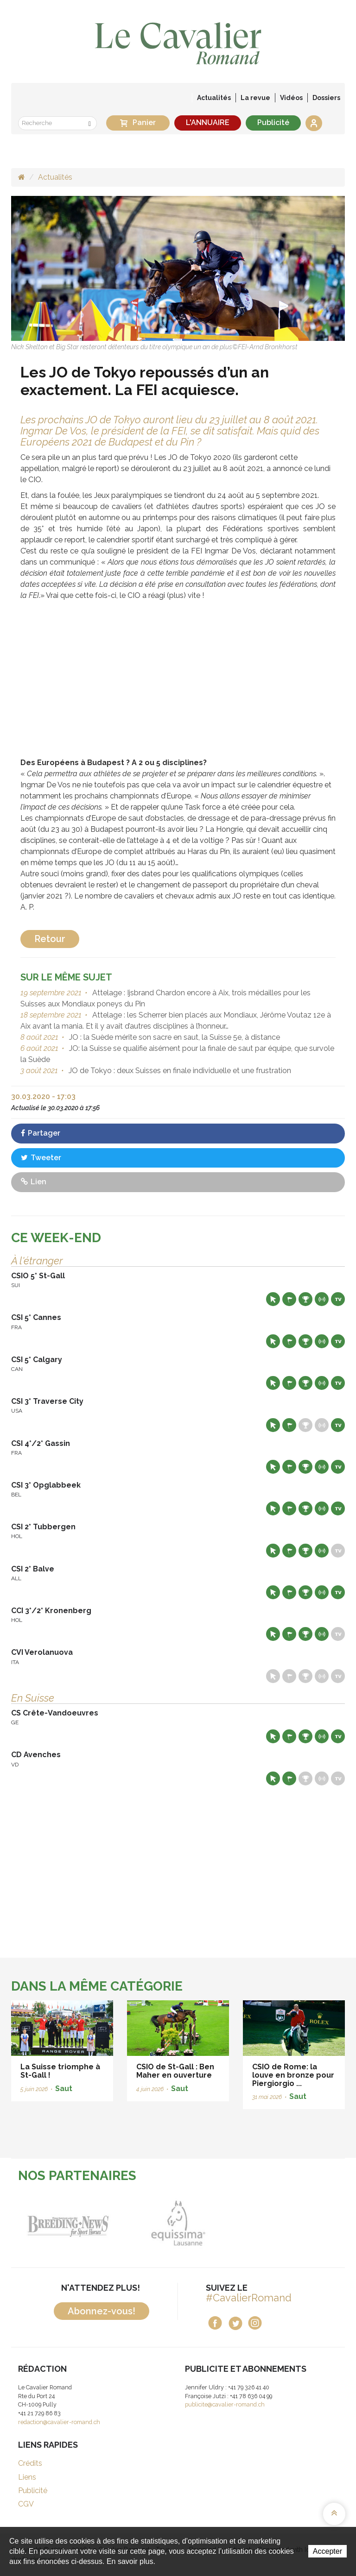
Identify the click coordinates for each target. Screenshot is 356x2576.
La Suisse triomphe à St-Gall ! (60, 2071)
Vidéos (291, 97)
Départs (289, 1299)
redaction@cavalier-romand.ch (59, 2422)
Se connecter (313, 123)
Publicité (273, 122)
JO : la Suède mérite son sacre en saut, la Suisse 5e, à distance (173, 1037)
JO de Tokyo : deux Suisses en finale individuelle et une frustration (179, 1070)
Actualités (214, 97)
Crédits (30, 2463)
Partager (40, 1133)
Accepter (327, 2551)
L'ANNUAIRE (207, 122)
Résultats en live (322, 1299)
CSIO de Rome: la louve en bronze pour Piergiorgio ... (293, 2074)
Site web (273, 1299)
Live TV (338, 1299)
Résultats (305, 1299)
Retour (49, 938)
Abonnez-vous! (101, 2311)
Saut (63, 2088)
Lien (33, 1181)
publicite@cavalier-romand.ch (225, 2404)
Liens (27, 2477)
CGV (26, 2504)
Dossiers (326, 97)
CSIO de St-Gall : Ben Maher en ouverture (175, 2071)
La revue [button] (255, 97)
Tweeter (41, 1157)
